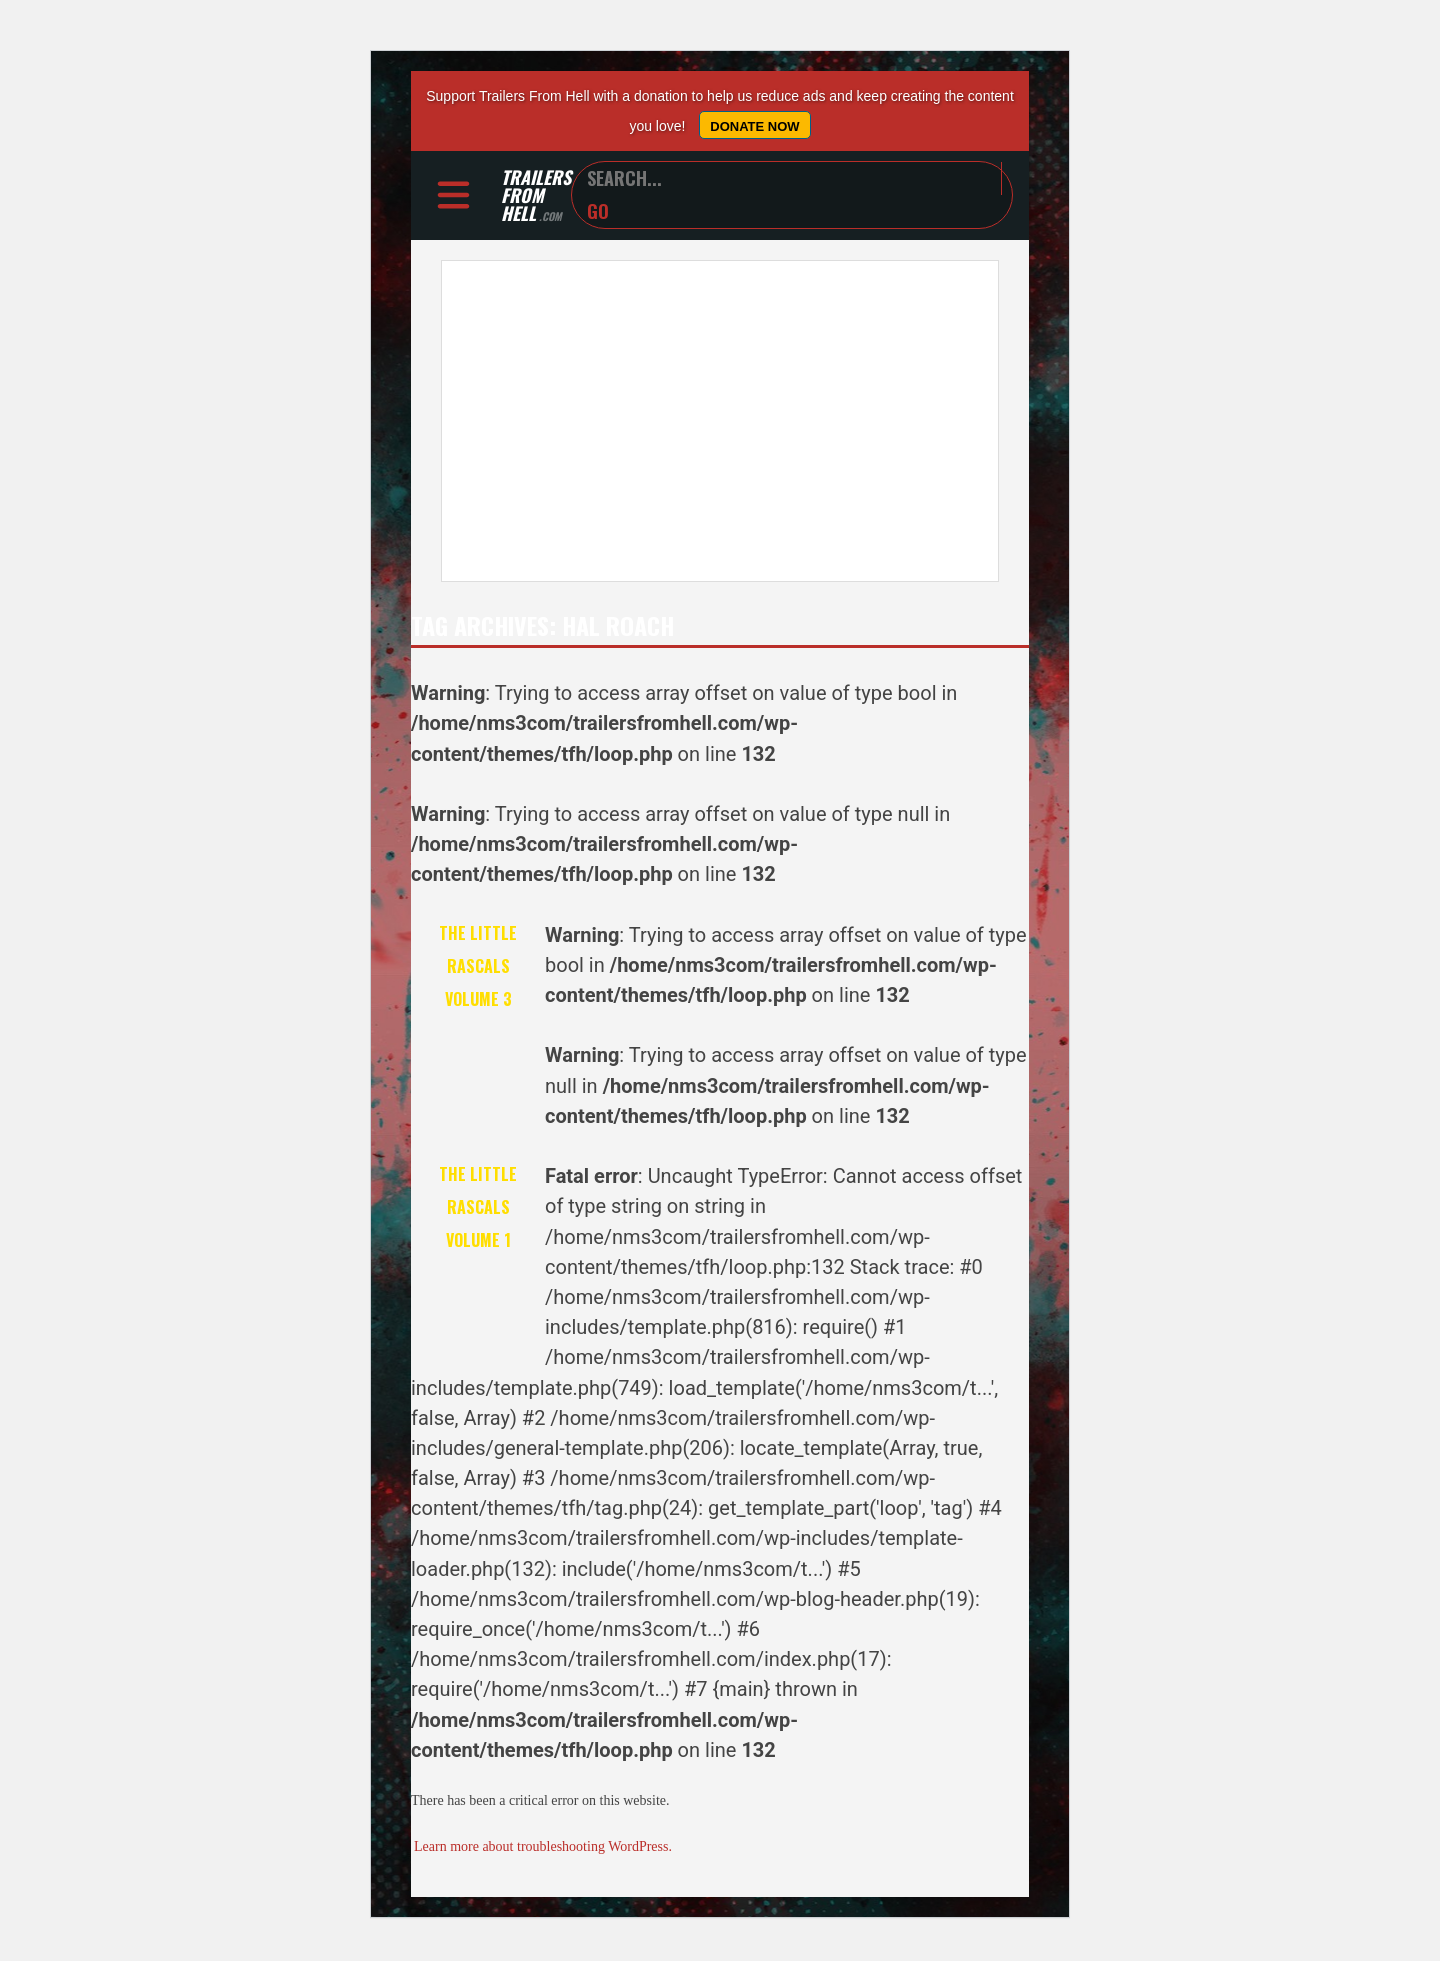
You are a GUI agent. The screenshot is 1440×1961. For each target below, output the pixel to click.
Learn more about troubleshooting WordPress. (543, 1849)
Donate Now (754, 126)
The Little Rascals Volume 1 (478, 1210)
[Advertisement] (720, 424)
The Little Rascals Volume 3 (478, 969)
